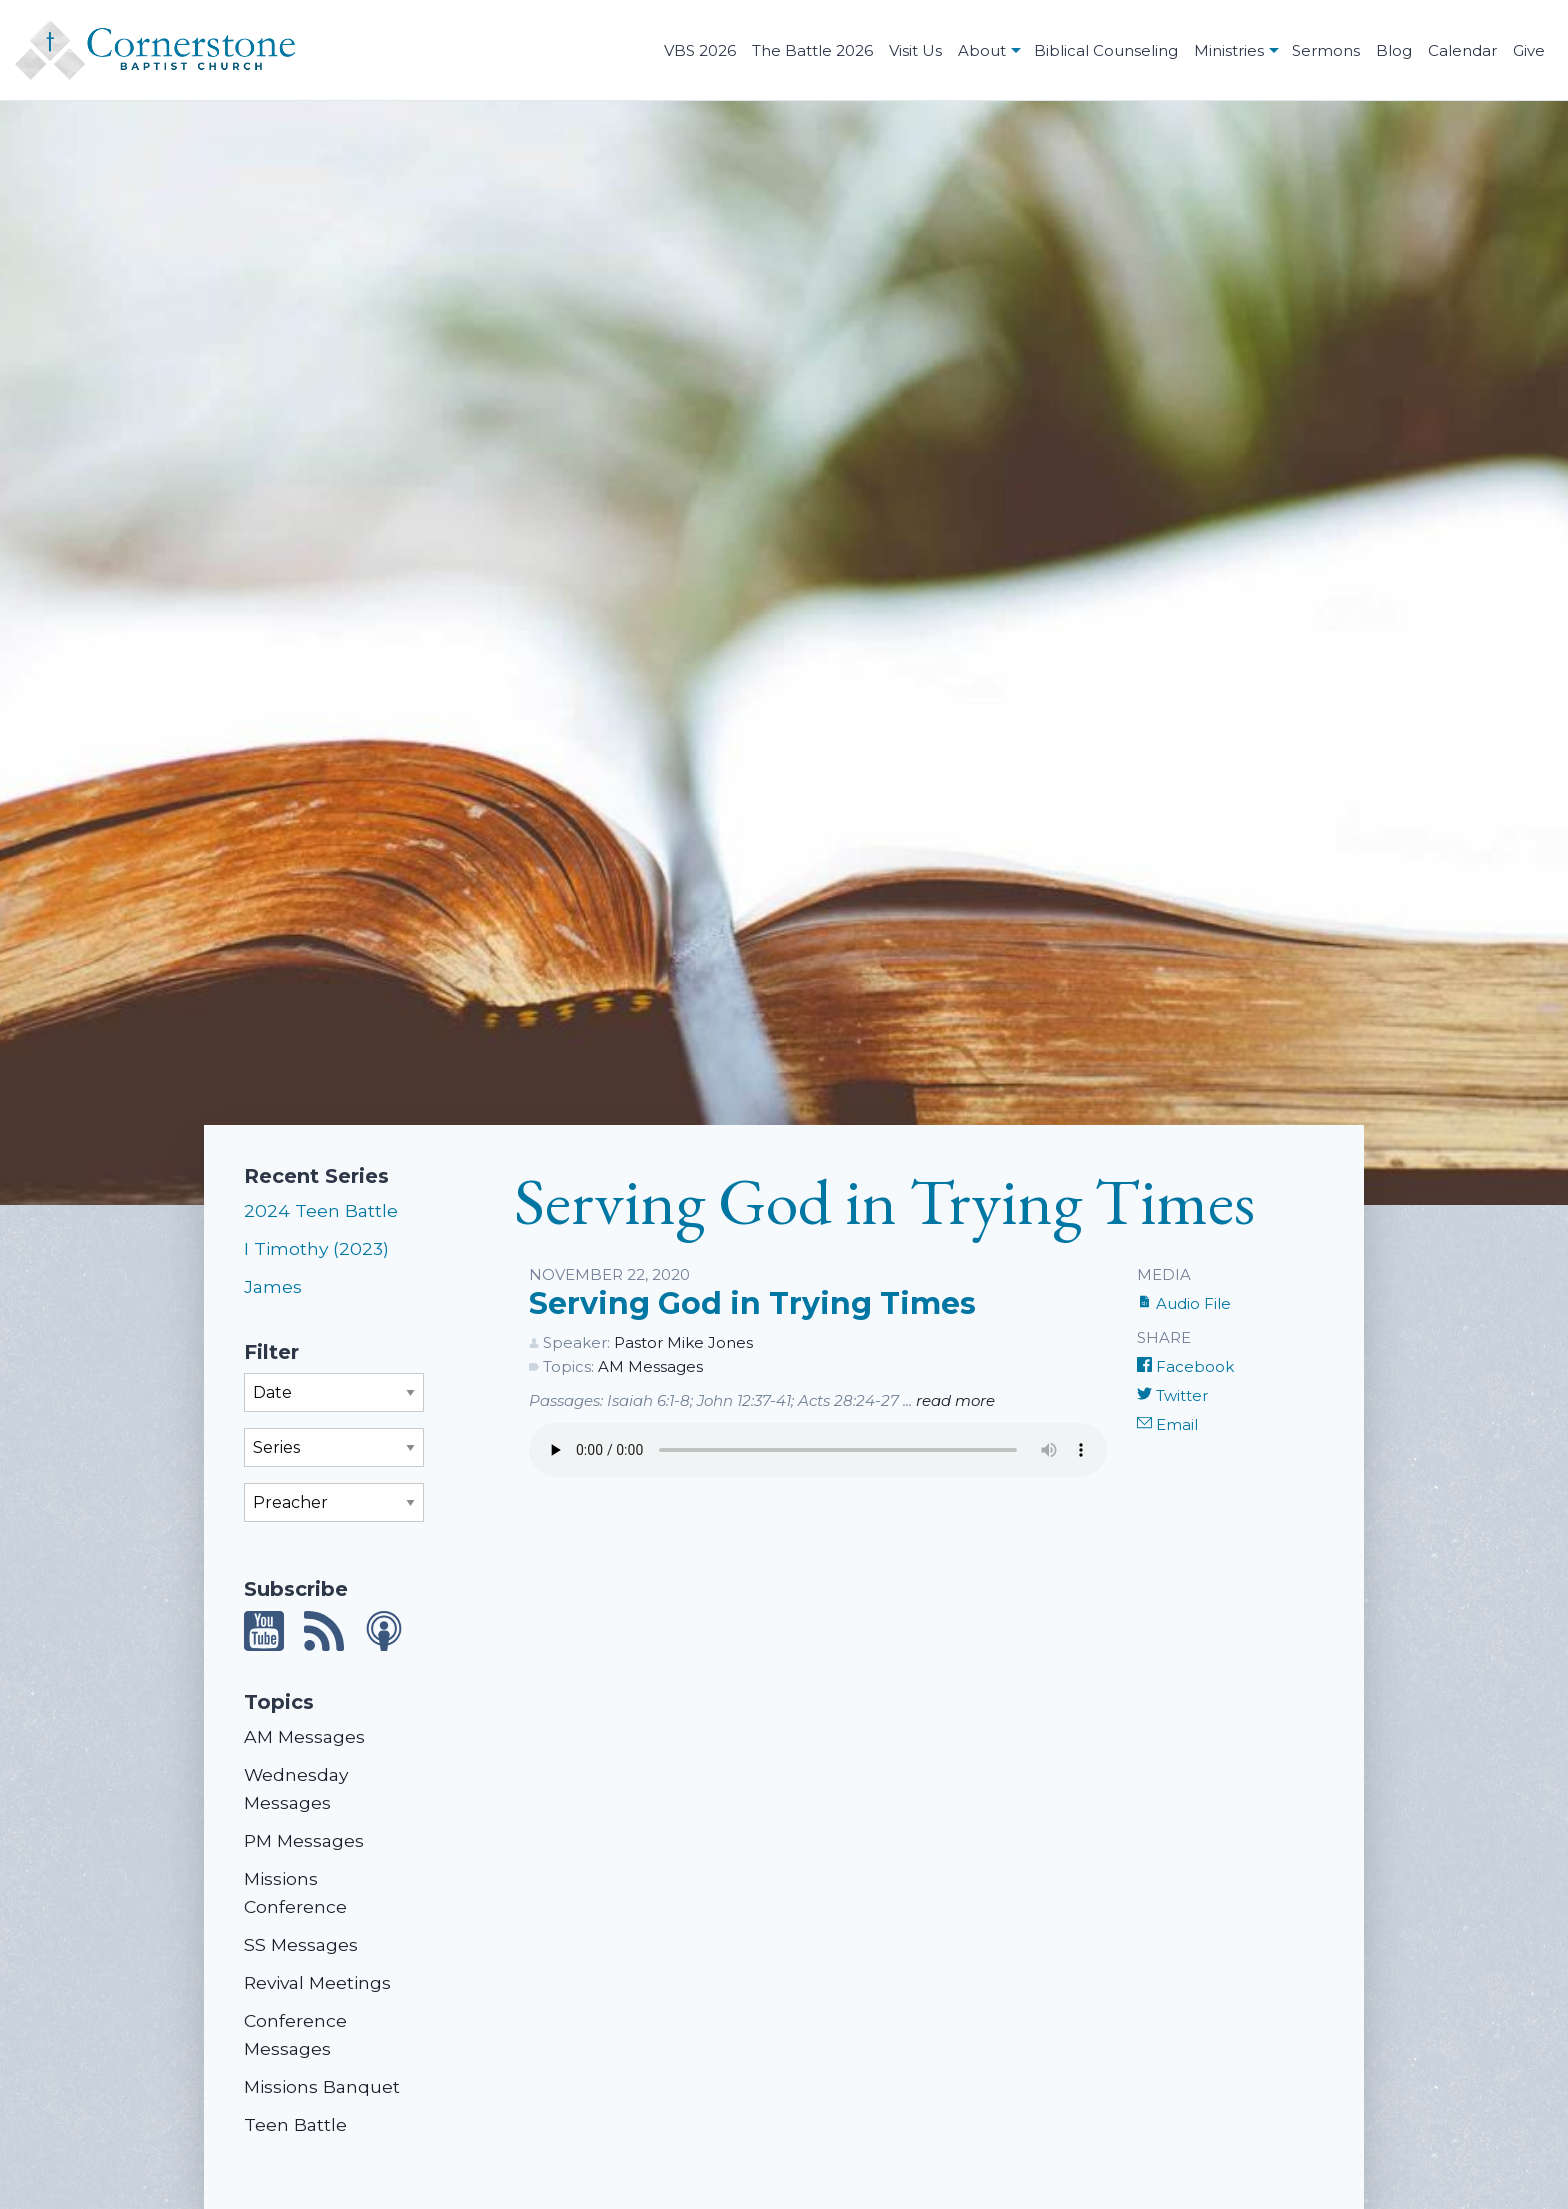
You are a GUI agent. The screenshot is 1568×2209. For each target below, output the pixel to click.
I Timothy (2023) (316, 1248)
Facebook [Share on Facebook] (1185, 1366)
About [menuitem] (982, 50)
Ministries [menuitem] (1229, 50)
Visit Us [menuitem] (915, 50)
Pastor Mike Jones (683, 1342)
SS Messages (301, 1944)
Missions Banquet (322, 2086)
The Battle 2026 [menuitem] (812, 50)
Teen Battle (295, 2124)
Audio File (1184, 1303)
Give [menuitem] (1529, 50)
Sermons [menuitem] (1326, 50)
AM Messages (304, 1736)
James (273, 1286)
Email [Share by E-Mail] (1167, 1424)
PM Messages (304, 1840)
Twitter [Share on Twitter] (1172, 1395)
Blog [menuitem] (1394, 50)
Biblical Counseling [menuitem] (1106, 50)
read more (955, 1400)
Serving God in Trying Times (752, 1303)
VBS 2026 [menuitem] (700, 50)
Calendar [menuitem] (1462, 50)
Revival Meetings (317, 1982)
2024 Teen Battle (321, 1210)
